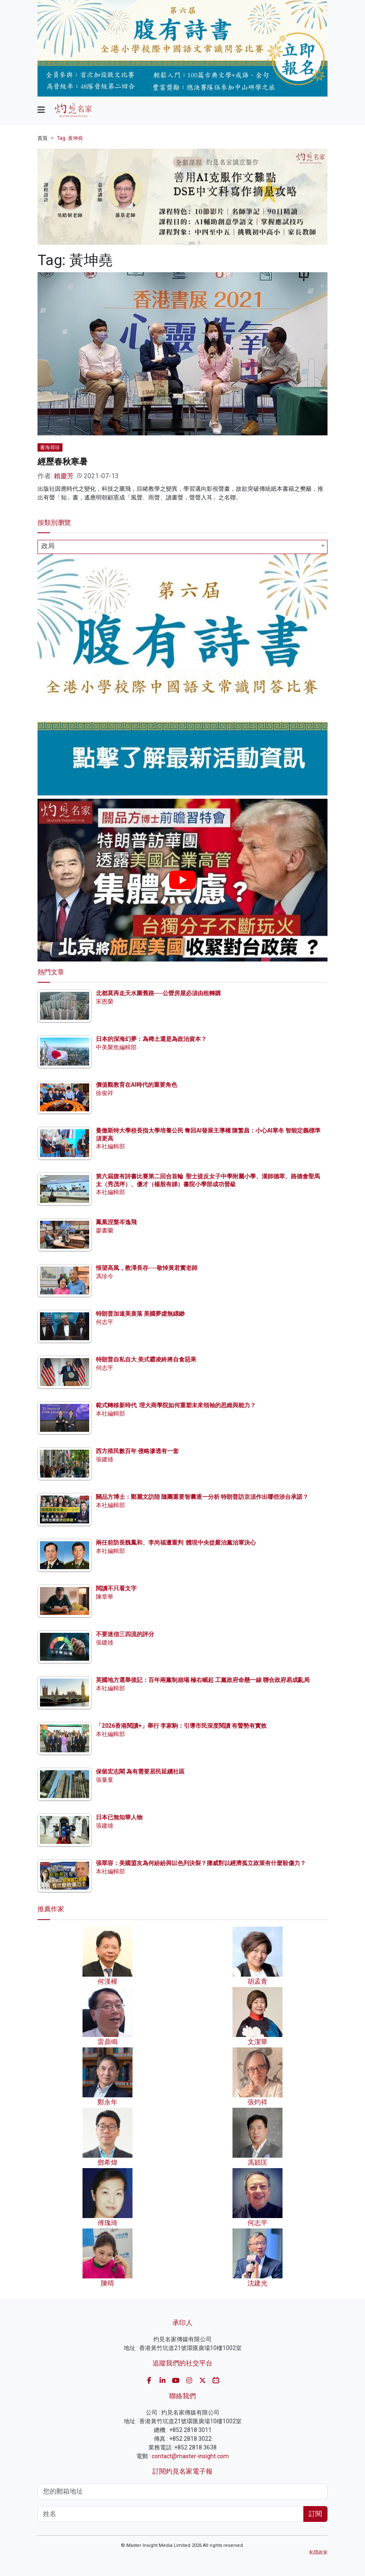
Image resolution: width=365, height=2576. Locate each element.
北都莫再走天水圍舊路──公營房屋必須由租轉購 (158, 993)
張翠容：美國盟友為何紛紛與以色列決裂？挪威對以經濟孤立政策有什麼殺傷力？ (201, 1863)
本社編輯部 (110, 1146)
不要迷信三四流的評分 (125, 1634)
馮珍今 (104, 1276)
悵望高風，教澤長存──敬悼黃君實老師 (147, 1267)
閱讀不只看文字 (116, 1588)
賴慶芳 (64, 476)
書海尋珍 (50, 447)
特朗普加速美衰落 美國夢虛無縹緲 (140, 1313)
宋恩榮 (104, 1001)
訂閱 (315, 2514)
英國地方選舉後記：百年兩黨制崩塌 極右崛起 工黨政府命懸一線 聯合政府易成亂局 (203, 1680)
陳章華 (104, 1596)
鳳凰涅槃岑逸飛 (116, 1222)
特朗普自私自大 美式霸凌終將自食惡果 (146, 1359)
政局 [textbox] (48, 546)
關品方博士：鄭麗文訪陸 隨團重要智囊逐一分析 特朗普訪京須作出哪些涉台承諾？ (202, 1496)
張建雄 (104, 1459)
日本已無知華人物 (119, 1817)
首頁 (43, 138)
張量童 (104, 1779)
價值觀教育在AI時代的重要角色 (136, 1084)
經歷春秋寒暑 (63, 462)
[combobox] (183, 547)
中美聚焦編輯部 (116, 1047)
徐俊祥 (104, 1093)
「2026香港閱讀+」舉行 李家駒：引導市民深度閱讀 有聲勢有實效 (181, 1725)
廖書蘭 (104, 1230)
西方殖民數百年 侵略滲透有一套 (137, 1451)
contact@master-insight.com (190, 2456)
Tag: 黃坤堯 (70, 138)
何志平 (104, 1322)
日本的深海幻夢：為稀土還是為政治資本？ (151, 1039)
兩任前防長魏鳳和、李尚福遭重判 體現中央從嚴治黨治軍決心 (176, 1542)
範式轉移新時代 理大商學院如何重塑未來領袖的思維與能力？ (176, 1405)
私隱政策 (318, 2552)
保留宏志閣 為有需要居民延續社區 (140, 1771)
